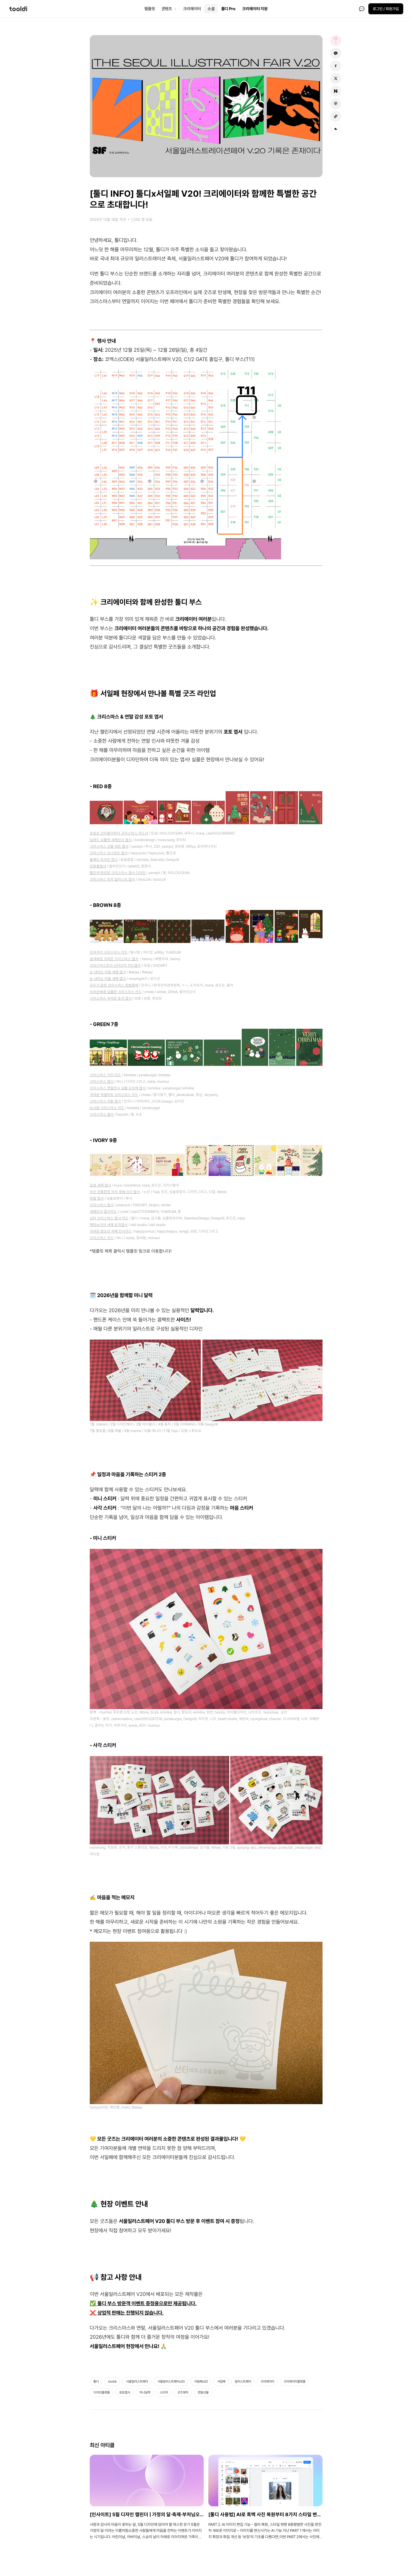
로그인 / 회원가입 (386, 9)
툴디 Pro (228, 8)
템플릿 (149, 8)
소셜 (211, 8)
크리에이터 (192, 8)
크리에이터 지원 (255, 8)
